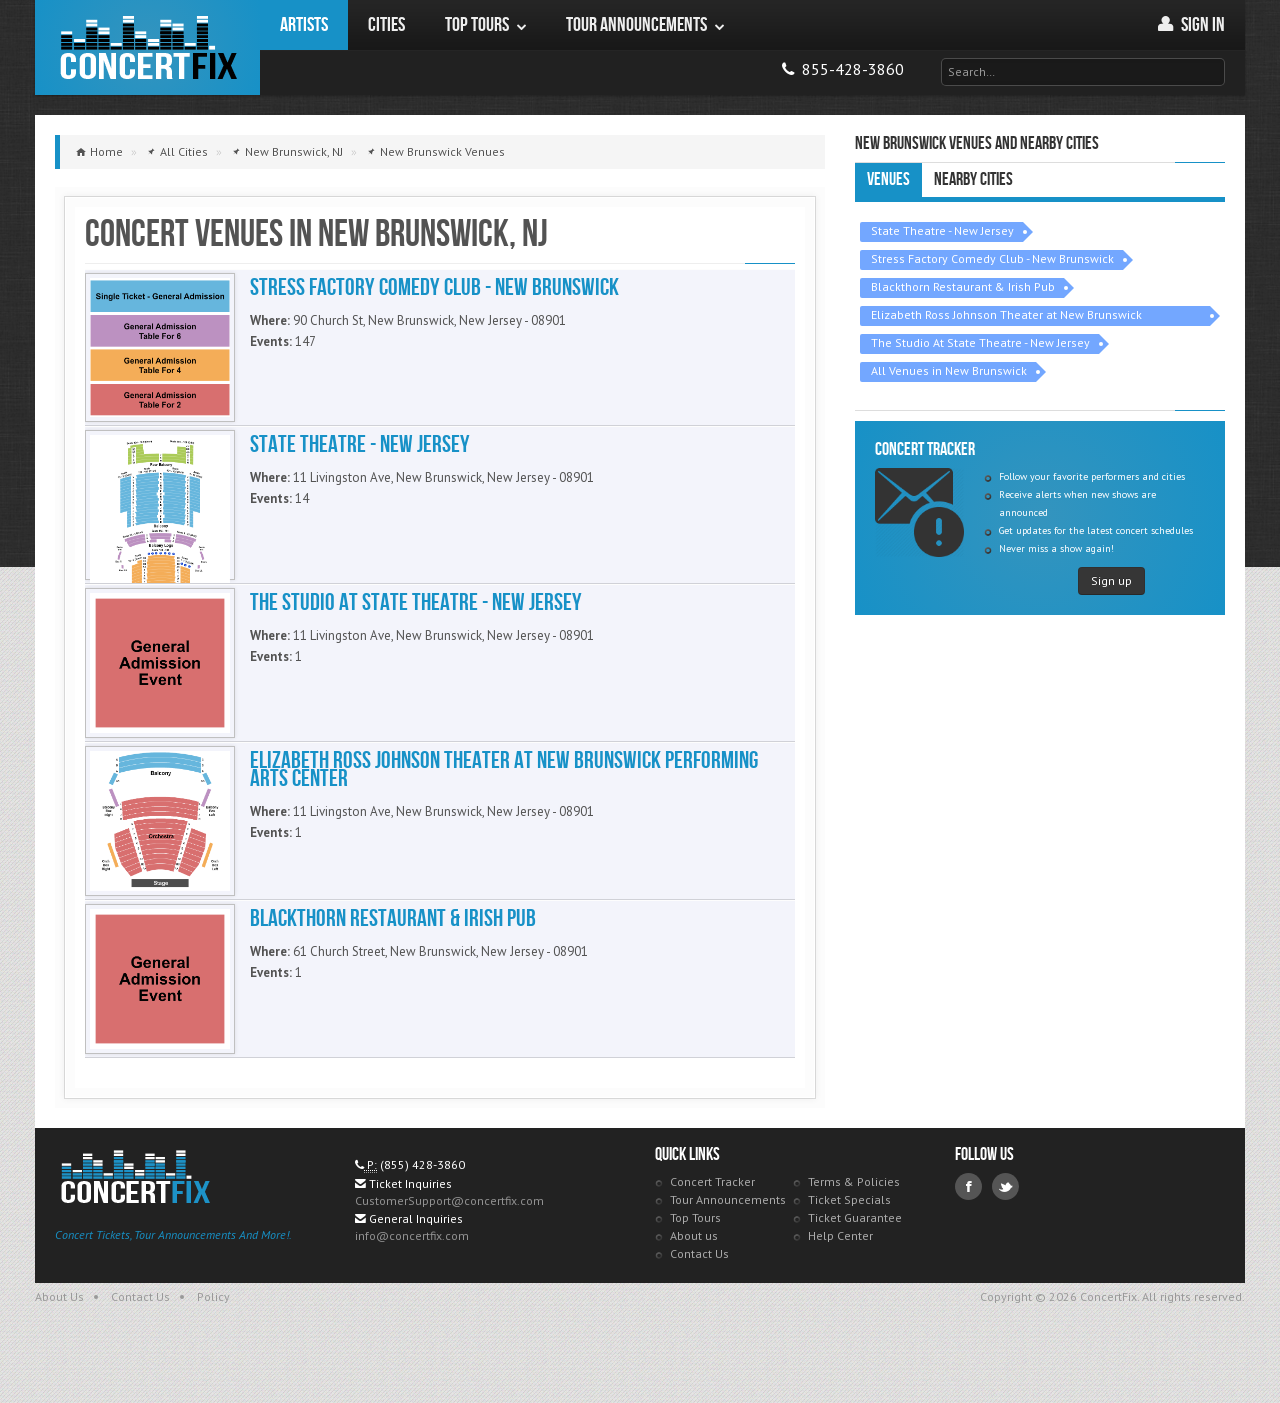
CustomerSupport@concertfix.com (449, 1250)
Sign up (1111, 580)
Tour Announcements (728, 1249)
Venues (888, 179)
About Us (59, 1346)
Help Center (840, 1285)
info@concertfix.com (412, 1285)
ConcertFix (147, 47)
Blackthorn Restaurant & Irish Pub (963, 286)
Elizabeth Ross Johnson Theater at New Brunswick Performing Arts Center (1006, 316)
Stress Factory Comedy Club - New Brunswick (992, 258)
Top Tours (695, 1267)
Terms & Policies (854, 1231)
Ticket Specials (849, 1249)
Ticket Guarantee (855, 1267)
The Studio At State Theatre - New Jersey (980, 342)
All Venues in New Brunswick (949, 370)
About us (694, 1285)
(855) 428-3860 (422, 1214)
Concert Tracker (712, 1231)
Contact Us (699, 1303)
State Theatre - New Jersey (942, 230)
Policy (213, 1346)
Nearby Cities (973, 179)
